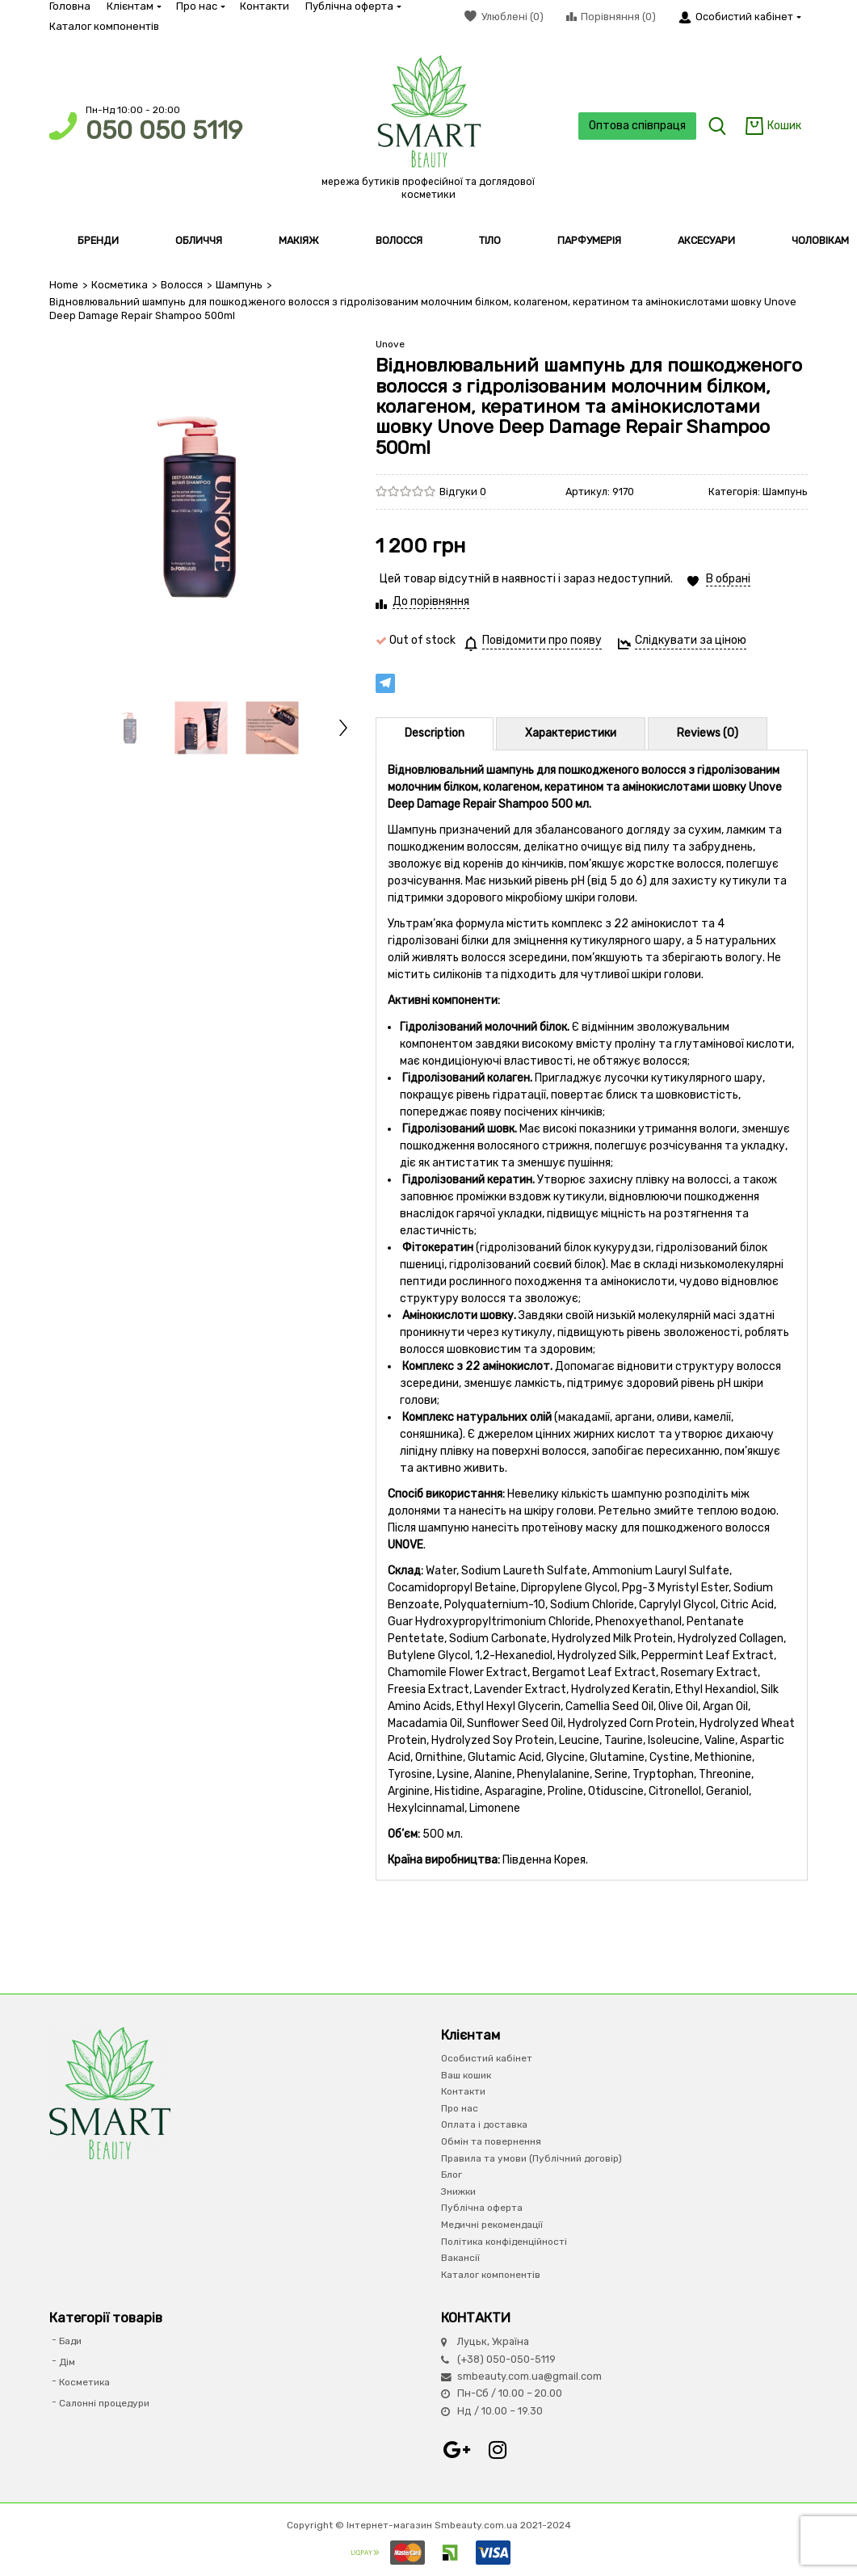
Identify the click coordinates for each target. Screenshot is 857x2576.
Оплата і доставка (484, 2124)
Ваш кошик (466, 2074)
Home (63, 285)
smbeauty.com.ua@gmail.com (529, 2376)
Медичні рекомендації (492, 2224)
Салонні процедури (104, 2403)
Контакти (264, 6)
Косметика (119, 285)
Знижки (458, 2191)
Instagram (497, 2450)
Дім (67, 2362)
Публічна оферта (352, 6)
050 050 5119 (164, 130)
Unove (390, 344)
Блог (451, 2174)
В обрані (728, 579)
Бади (70, 2341)
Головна (69, 6)
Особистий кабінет (486, 2058)
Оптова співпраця (634, 125)
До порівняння (431, 601)
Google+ (457, 2450)
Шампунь (237, 285)
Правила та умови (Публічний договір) (531, 2157)
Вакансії (460, 2257)
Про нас (200, 6)
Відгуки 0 (462, 491)
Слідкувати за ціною (690, 640)
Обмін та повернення (491, 2141)
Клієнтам (133, 6)
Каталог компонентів (104, 26)
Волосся (181, 285)
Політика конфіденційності (504, 2240)
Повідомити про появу (542, 640)
